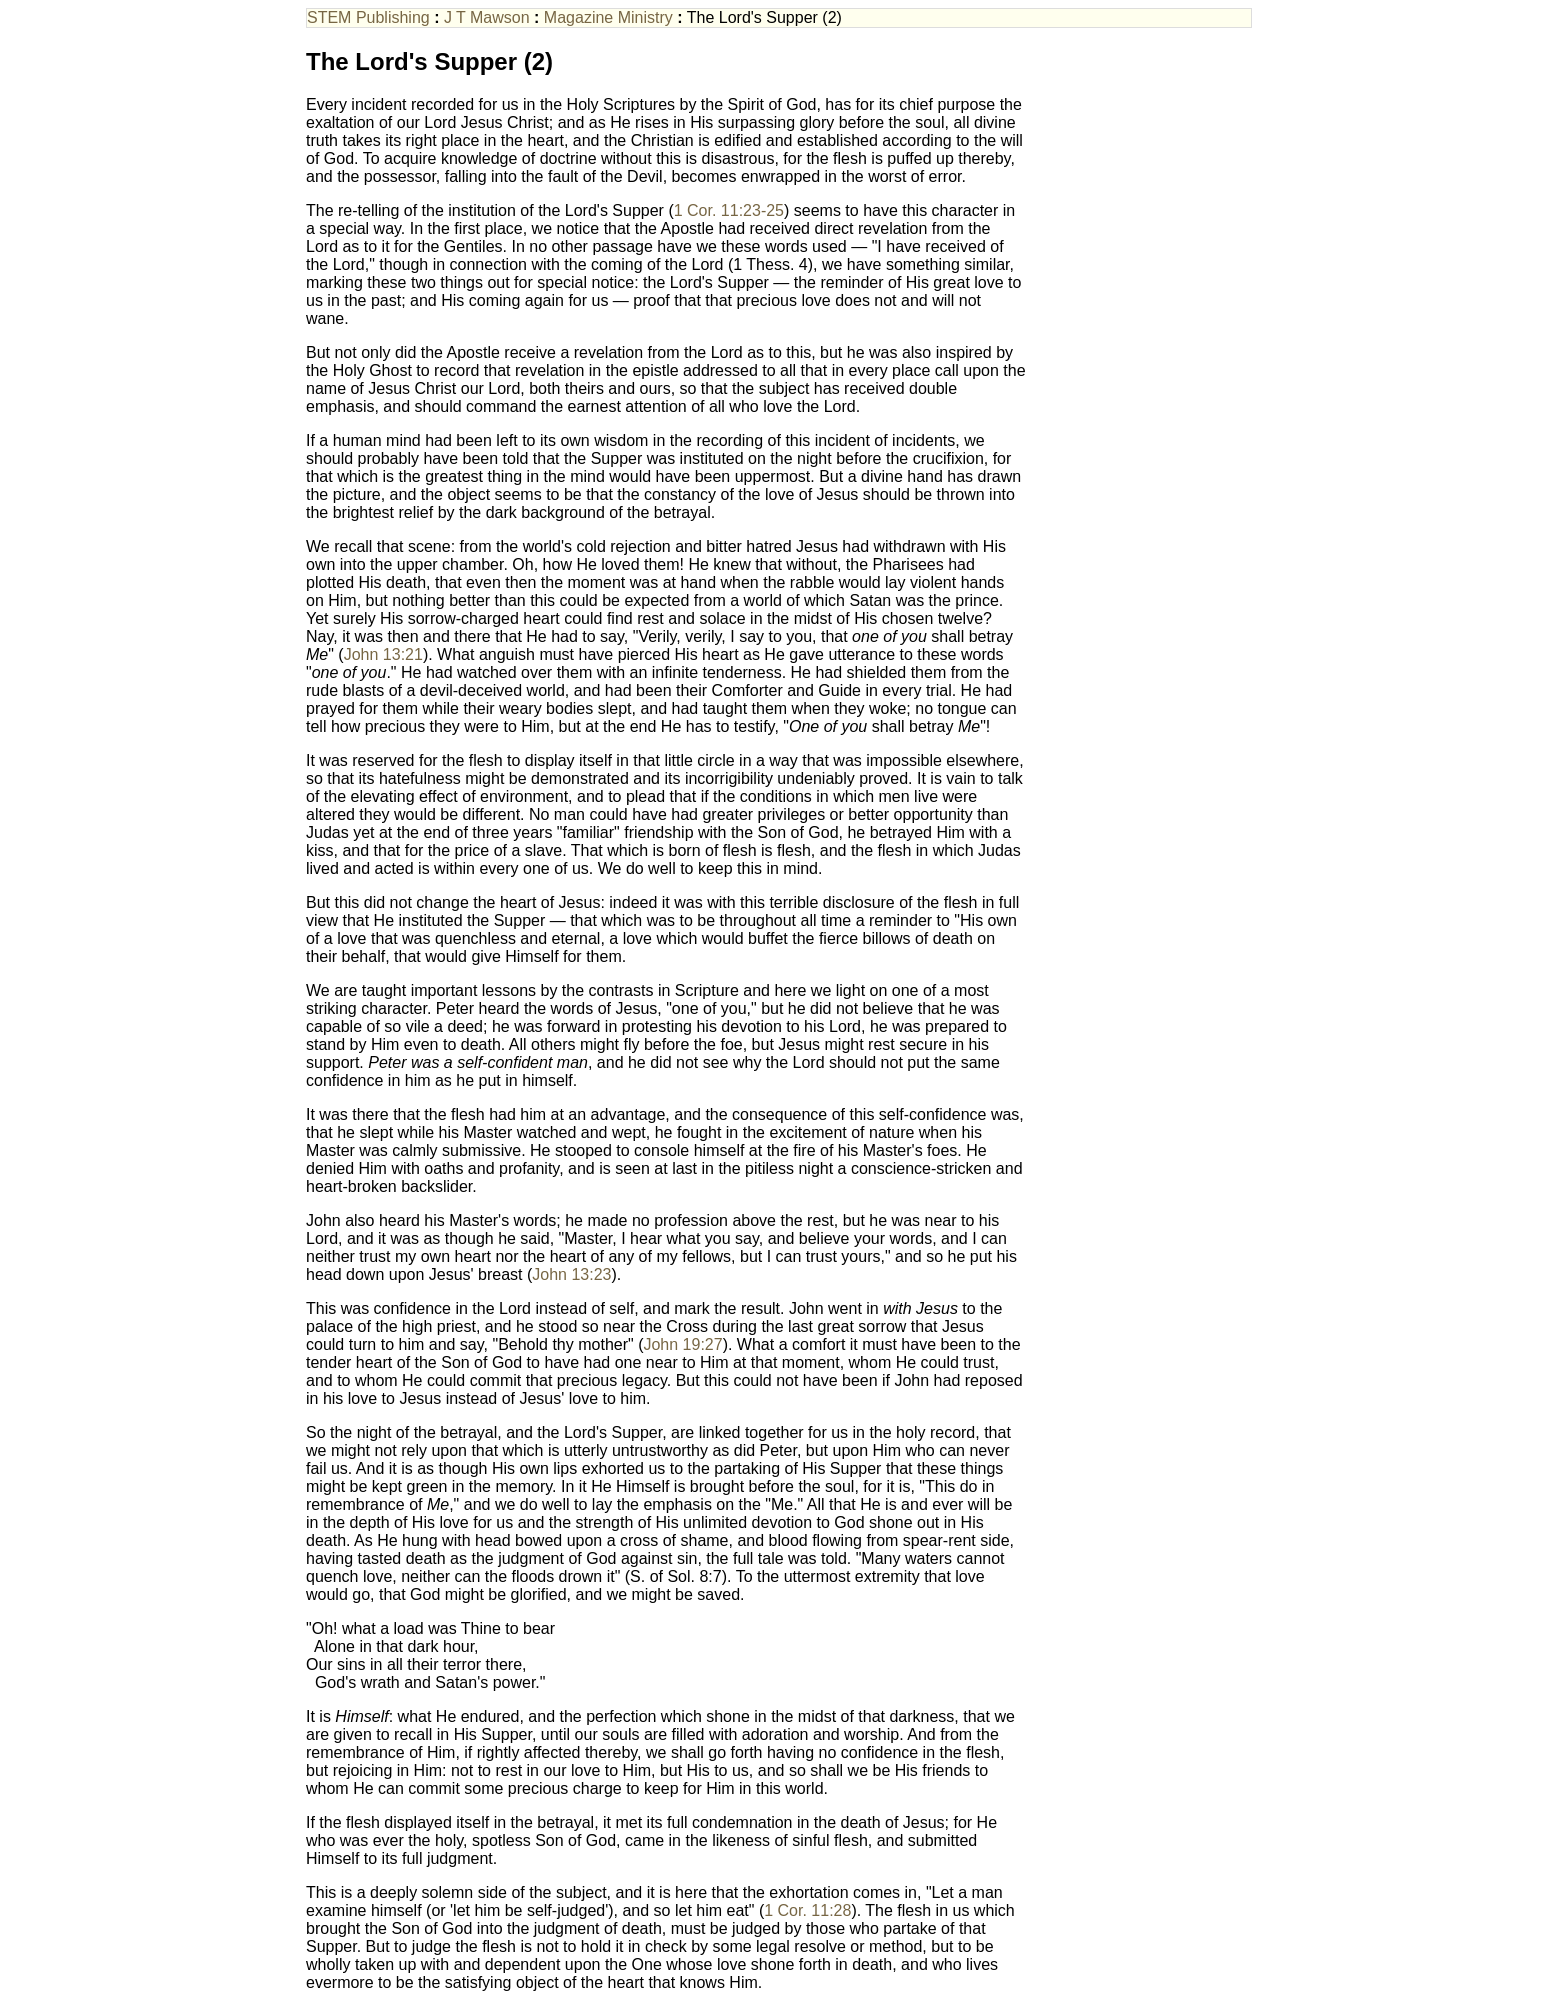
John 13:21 (383, 654)
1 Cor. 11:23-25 (729, 210)
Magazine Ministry (608, 17)
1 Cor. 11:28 (807, 1910)
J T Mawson (487, 17)
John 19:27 (682, 1344)
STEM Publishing (368, 17)
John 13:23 (571, 1274)
